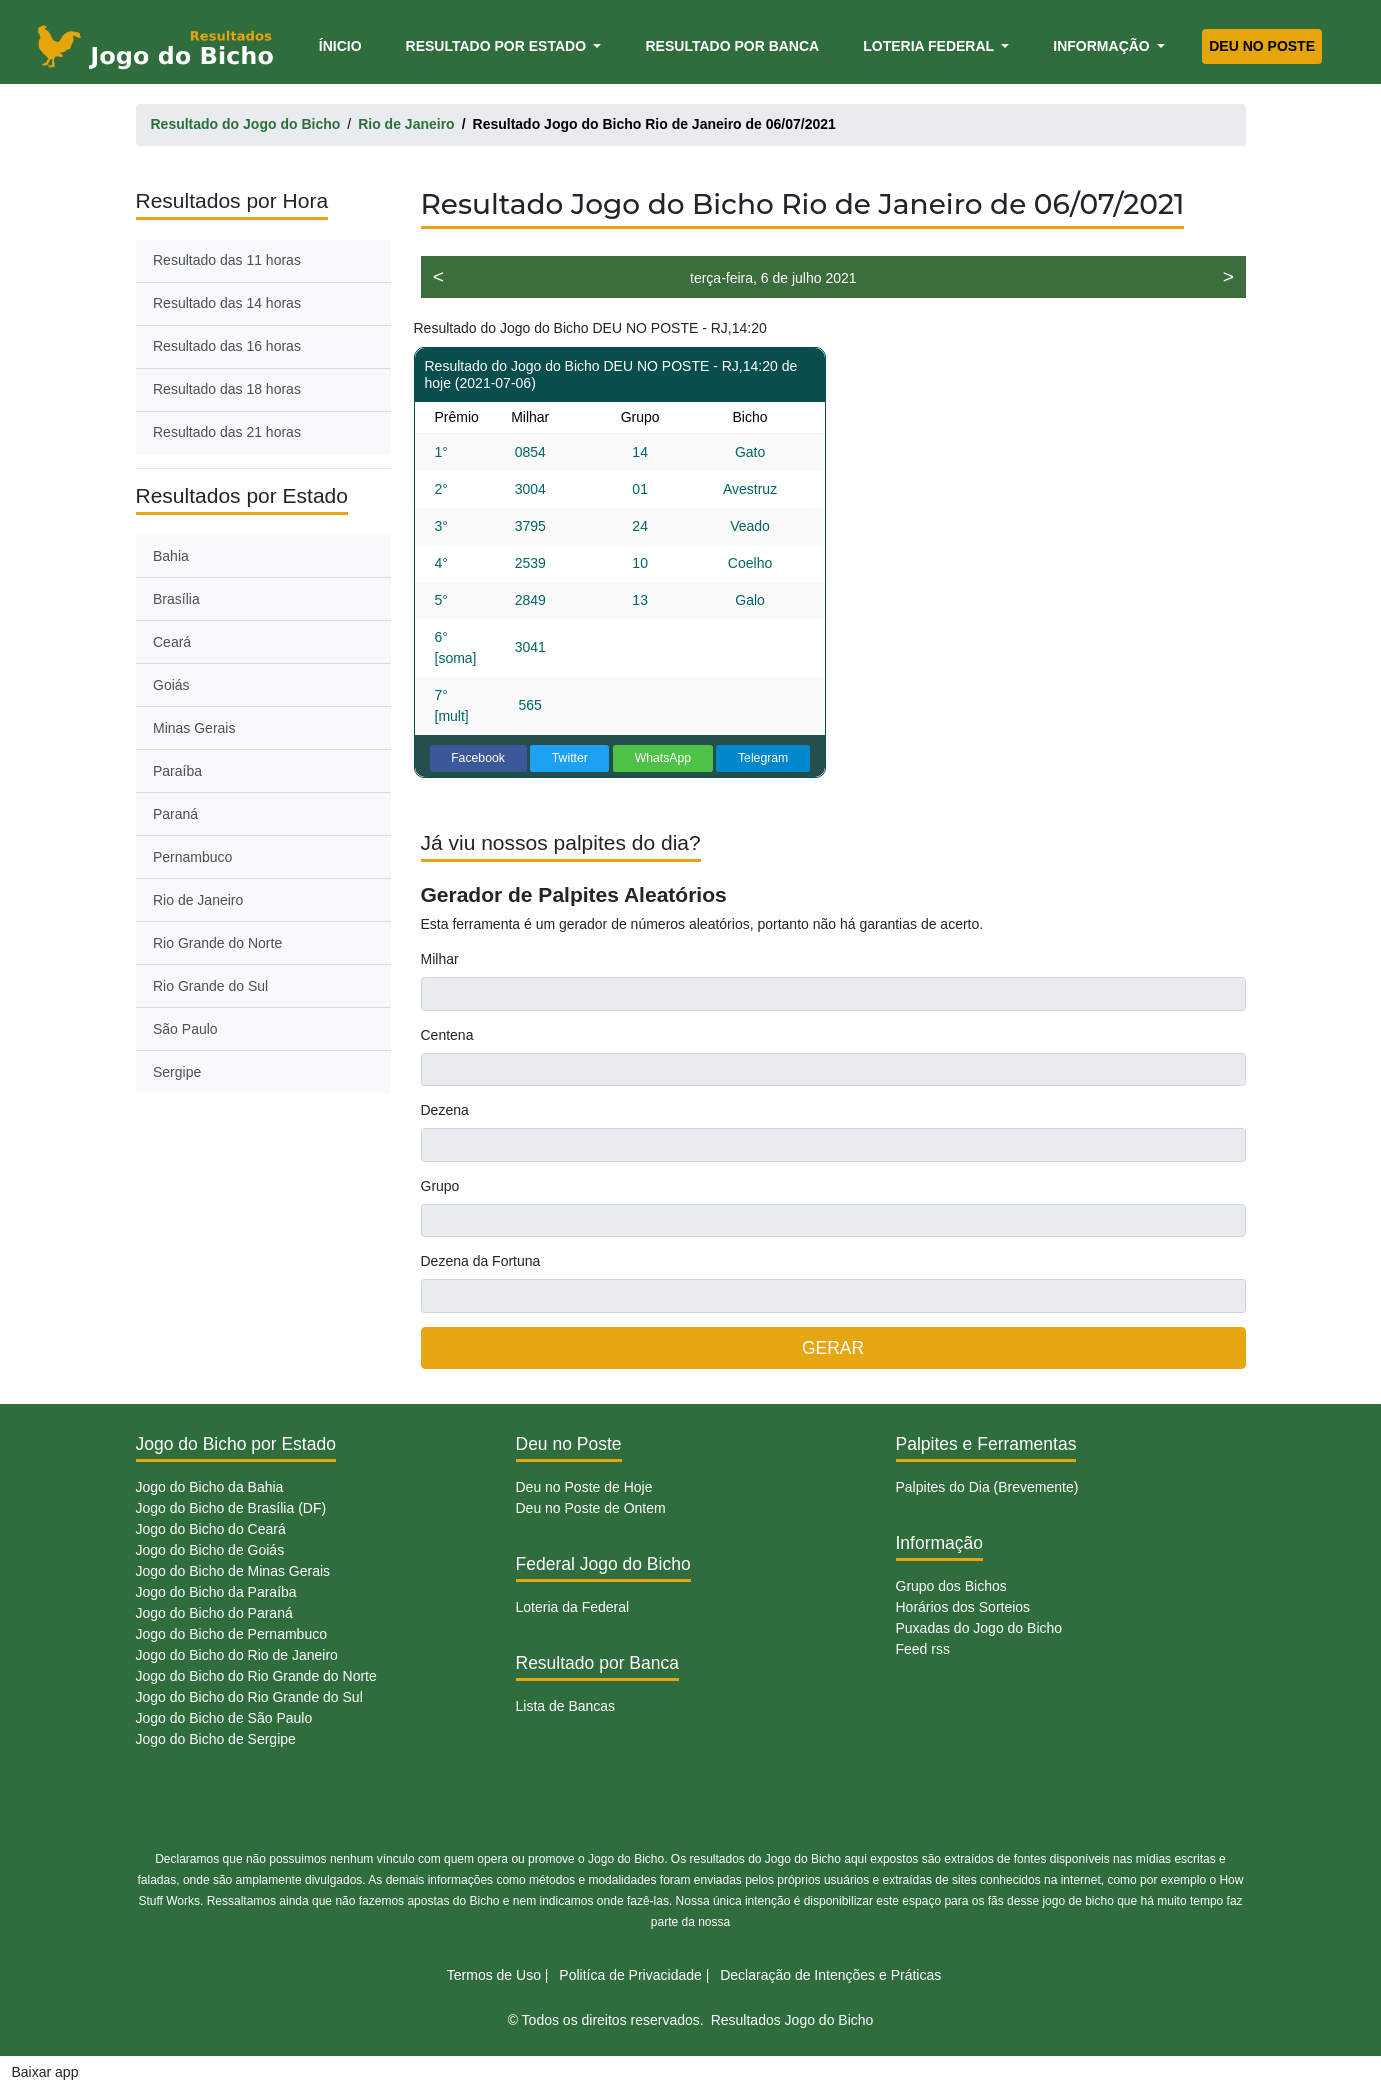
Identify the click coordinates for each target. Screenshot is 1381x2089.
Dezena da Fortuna (481, 1261)
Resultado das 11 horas (227, 260)
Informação (1103, 46)
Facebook (478, 758)
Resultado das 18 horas (227, 389)
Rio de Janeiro (198, 900)
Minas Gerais (194, 728)
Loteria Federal (930, 46)
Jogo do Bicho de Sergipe (216, 1739)
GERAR (833, 1348)
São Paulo (185, 1029)
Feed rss (923, 1649)
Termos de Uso (494, 1975)
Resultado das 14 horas (227, 303)
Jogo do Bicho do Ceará (211, 1529)
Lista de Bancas (566, 1706)
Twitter (570, 758)
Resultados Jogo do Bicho (792, 2020)
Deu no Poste (1262, 46)
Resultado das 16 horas (227, 346)
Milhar (440, 959)
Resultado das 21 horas (227, 432)
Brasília (176, 599)
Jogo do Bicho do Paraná (214, 1613)
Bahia (171, 556)
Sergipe (177, 1072)
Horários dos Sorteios (963, 1607)
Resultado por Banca (732, 46)
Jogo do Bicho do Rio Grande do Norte (256, 1676)
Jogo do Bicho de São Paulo (224, 1718)
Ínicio (344, 44)
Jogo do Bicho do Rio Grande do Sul (249, 1697)
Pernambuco (192, 857)
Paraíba (177, 771)
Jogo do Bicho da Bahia (210, 1487)
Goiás (171, 685)
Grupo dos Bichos (951, 1586)
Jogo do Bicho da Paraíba (216, 1592)
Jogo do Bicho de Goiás (210, 1550)
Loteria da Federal (573, 1607)
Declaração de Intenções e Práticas (830, 1975)
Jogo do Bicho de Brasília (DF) (231, 1508)
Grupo (440, 1186)
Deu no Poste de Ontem (591, 1508)
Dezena (445, 1110)
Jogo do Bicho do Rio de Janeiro (237, 1655)
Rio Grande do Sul (210, 986)
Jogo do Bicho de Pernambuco (231, 1634)
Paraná (175, 814)
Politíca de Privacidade (630, 1975)
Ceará (172, 642)
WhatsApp (663, 758)
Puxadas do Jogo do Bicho (979, 1628)
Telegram (763, 758)
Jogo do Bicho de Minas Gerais (233, 1571)
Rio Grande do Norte (217, 943)
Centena (447, 1035)
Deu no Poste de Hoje (584, 1487)
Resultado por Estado (498, 46)
